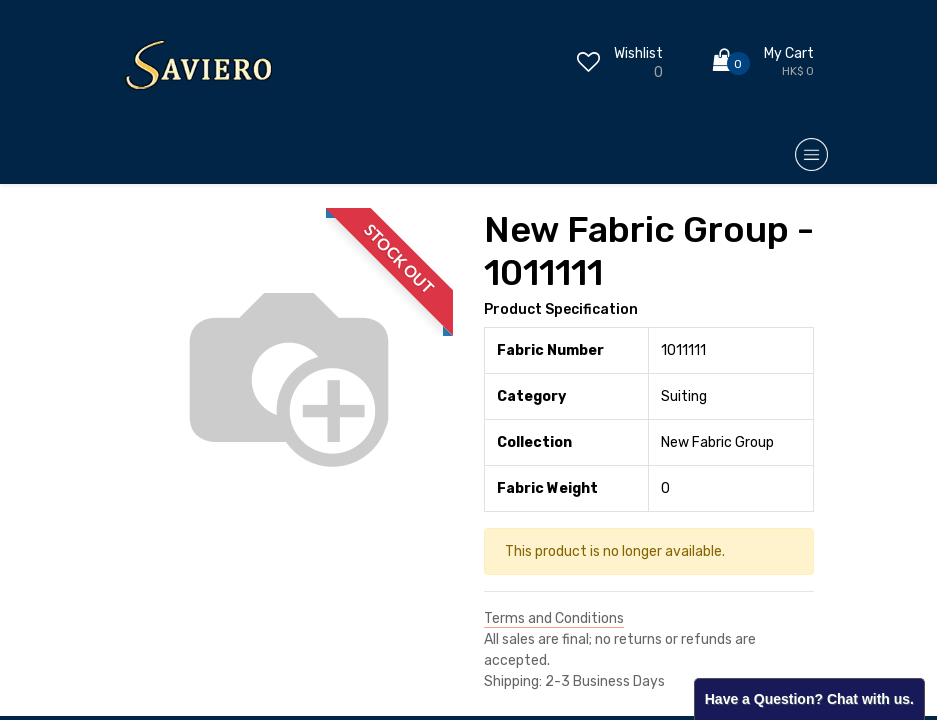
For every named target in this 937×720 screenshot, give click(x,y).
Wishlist (638, 53)
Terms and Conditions (554, 618)
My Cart (789, 53)
